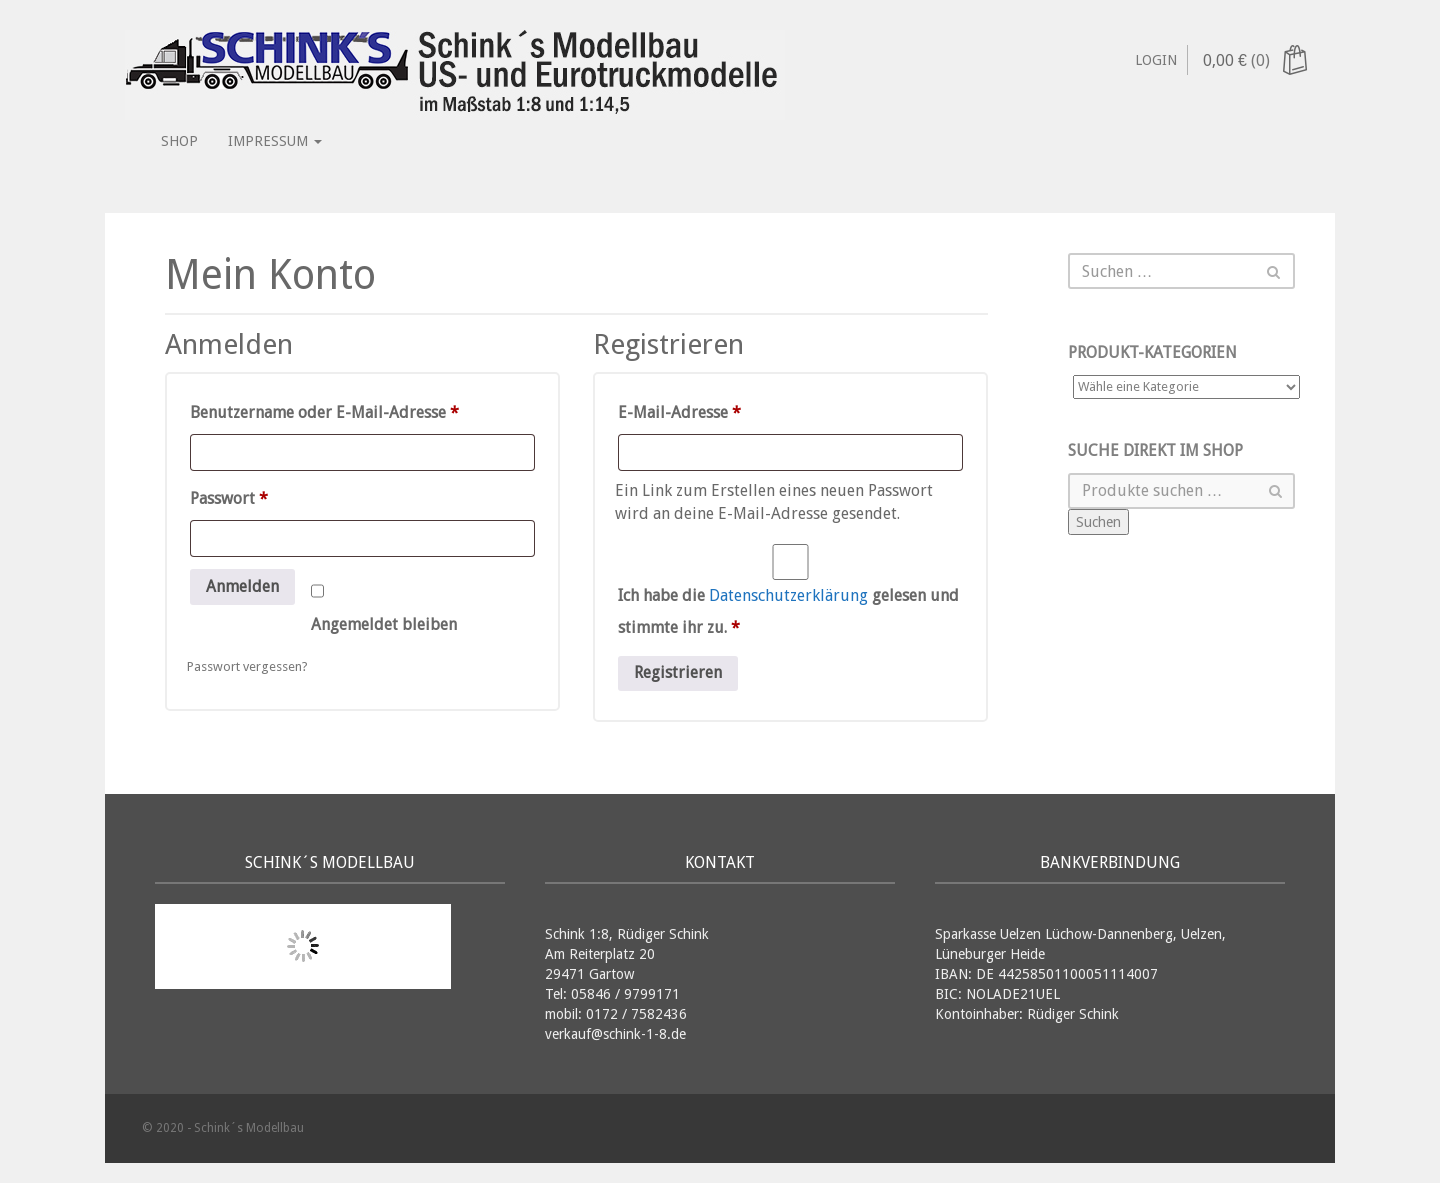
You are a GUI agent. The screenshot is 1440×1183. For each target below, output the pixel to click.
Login (1156, 60)
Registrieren (678, 672)
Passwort (273, 495)
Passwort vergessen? (247, 666)
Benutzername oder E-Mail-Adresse (362, 409)
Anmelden (242, 586)
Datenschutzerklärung (788, 595)
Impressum (275, 141)
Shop (179, 141)
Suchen (1098, 522)
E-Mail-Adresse (723, 409)
